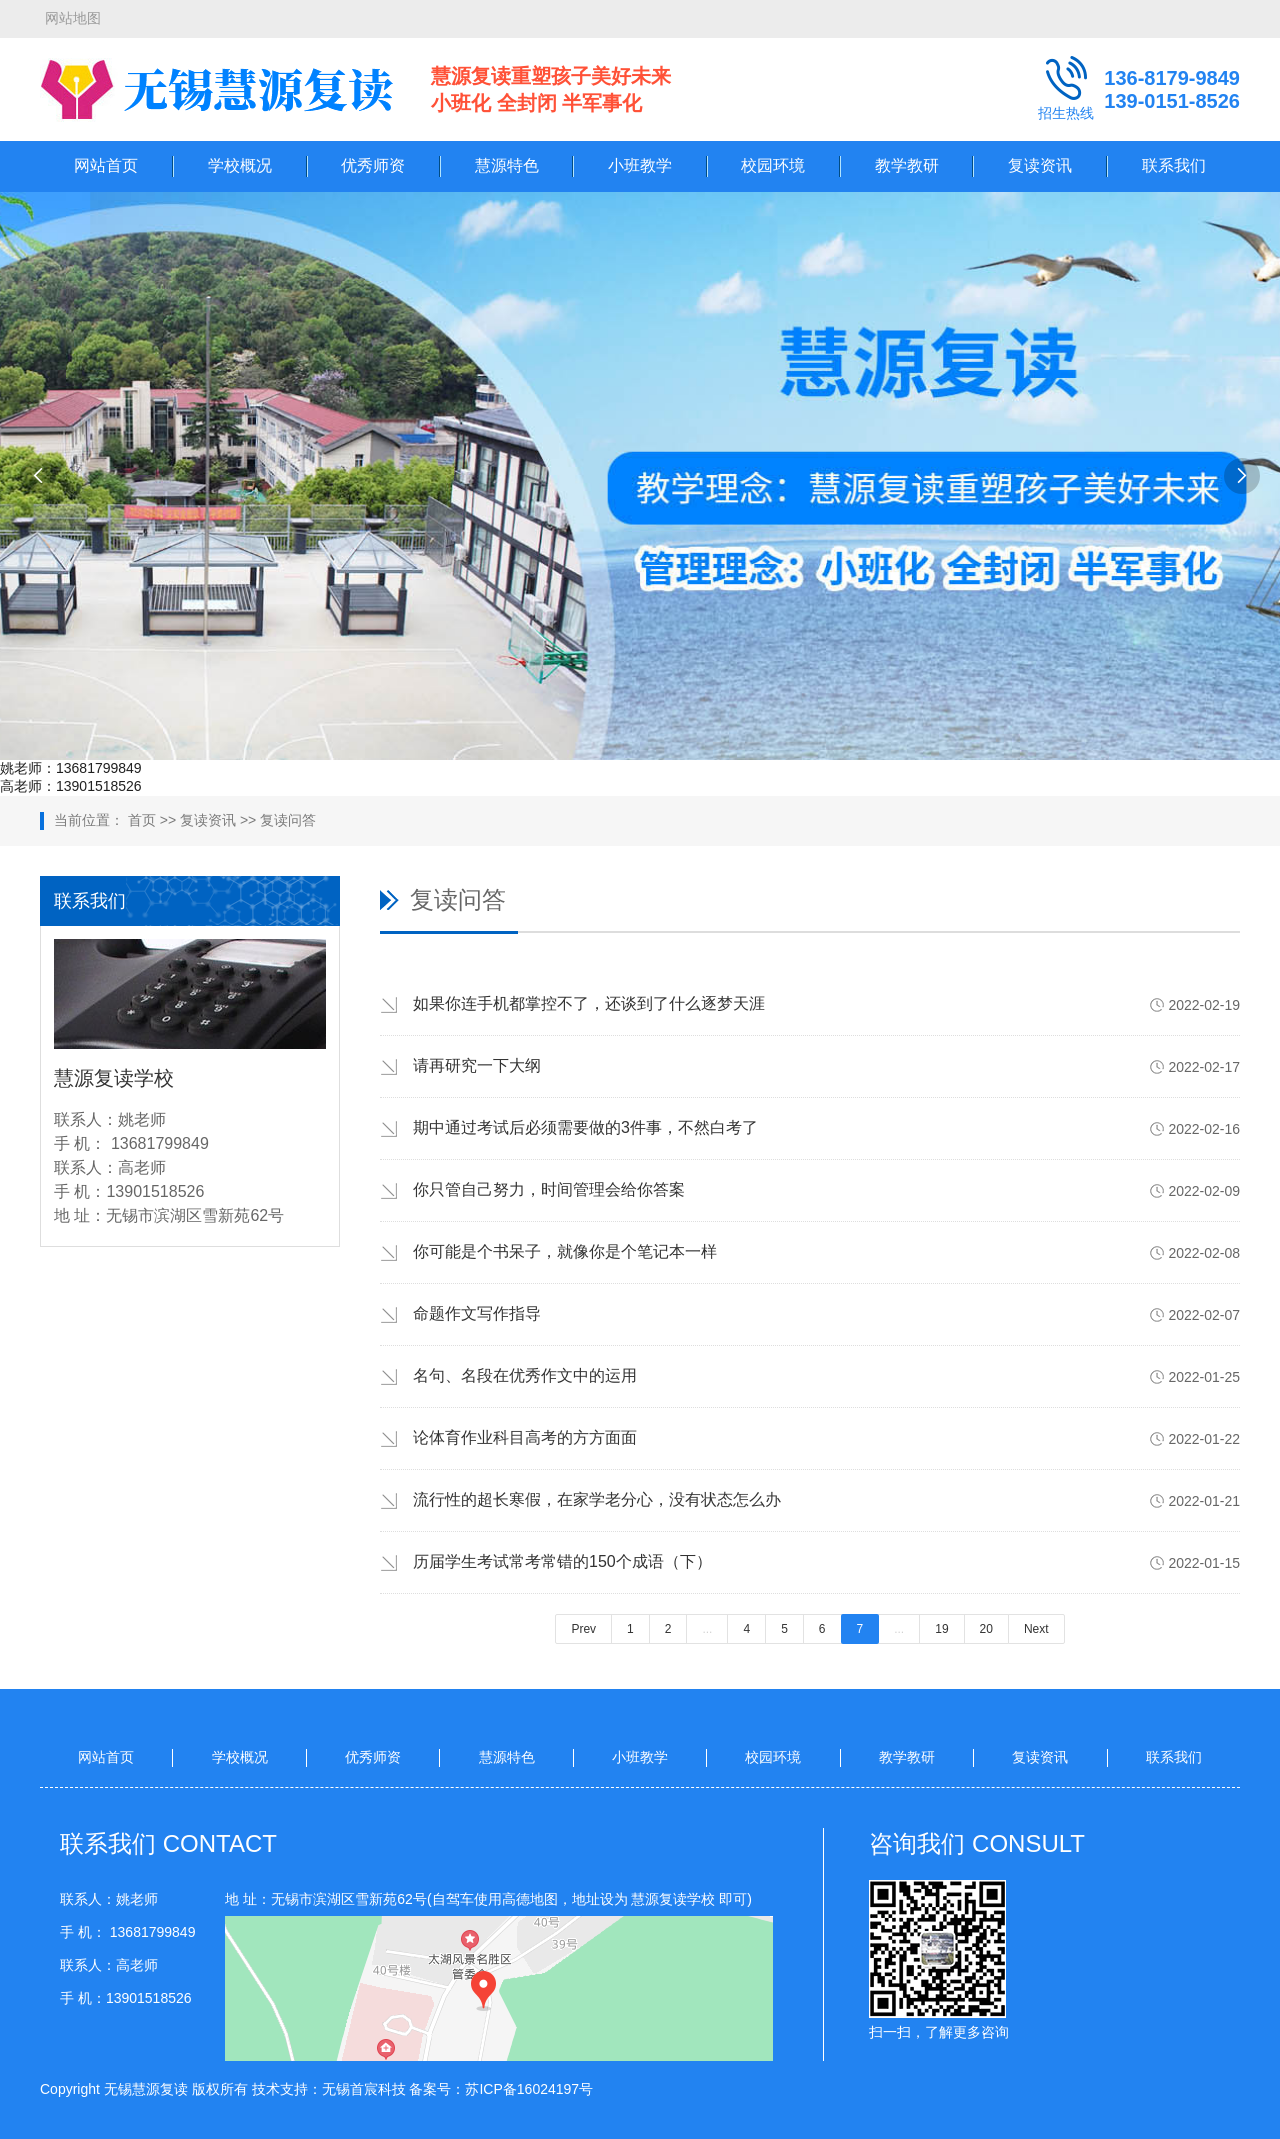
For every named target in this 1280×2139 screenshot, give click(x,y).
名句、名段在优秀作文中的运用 (525, 1375)
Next (1036, 1629)
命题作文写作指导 (477, 1313)
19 (941, 1629)
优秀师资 (373, 165)
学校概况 (240, 165)
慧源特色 (507, 165)
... (707, 1629)
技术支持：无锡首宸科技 (329, 2089)
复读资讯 (1040, 165)
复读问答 (288, 820)
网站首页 (106, 165)
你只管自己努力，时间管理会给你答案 (549, 1189)
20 (986, 1629)
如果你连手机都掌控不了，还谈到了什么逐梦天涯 (589, 1003)
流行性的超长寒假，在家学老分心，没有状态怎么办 (597, 1499)
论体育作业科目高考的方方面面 (525, 1437)
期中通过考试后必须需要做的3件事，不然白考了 (585, 1127)
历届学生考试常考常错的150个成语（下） (562, 1561)
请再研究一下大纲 (477, 1065)
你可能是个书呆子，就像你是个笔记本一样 (565, 1251)
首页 (142, 820)
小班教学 (640, 165)
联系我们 (1174, 165)
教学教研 (907, 165)
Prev (583, 1629)
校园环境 (773, 165)
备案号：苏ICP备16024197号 (501, 2089)
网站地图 (73, 18)
